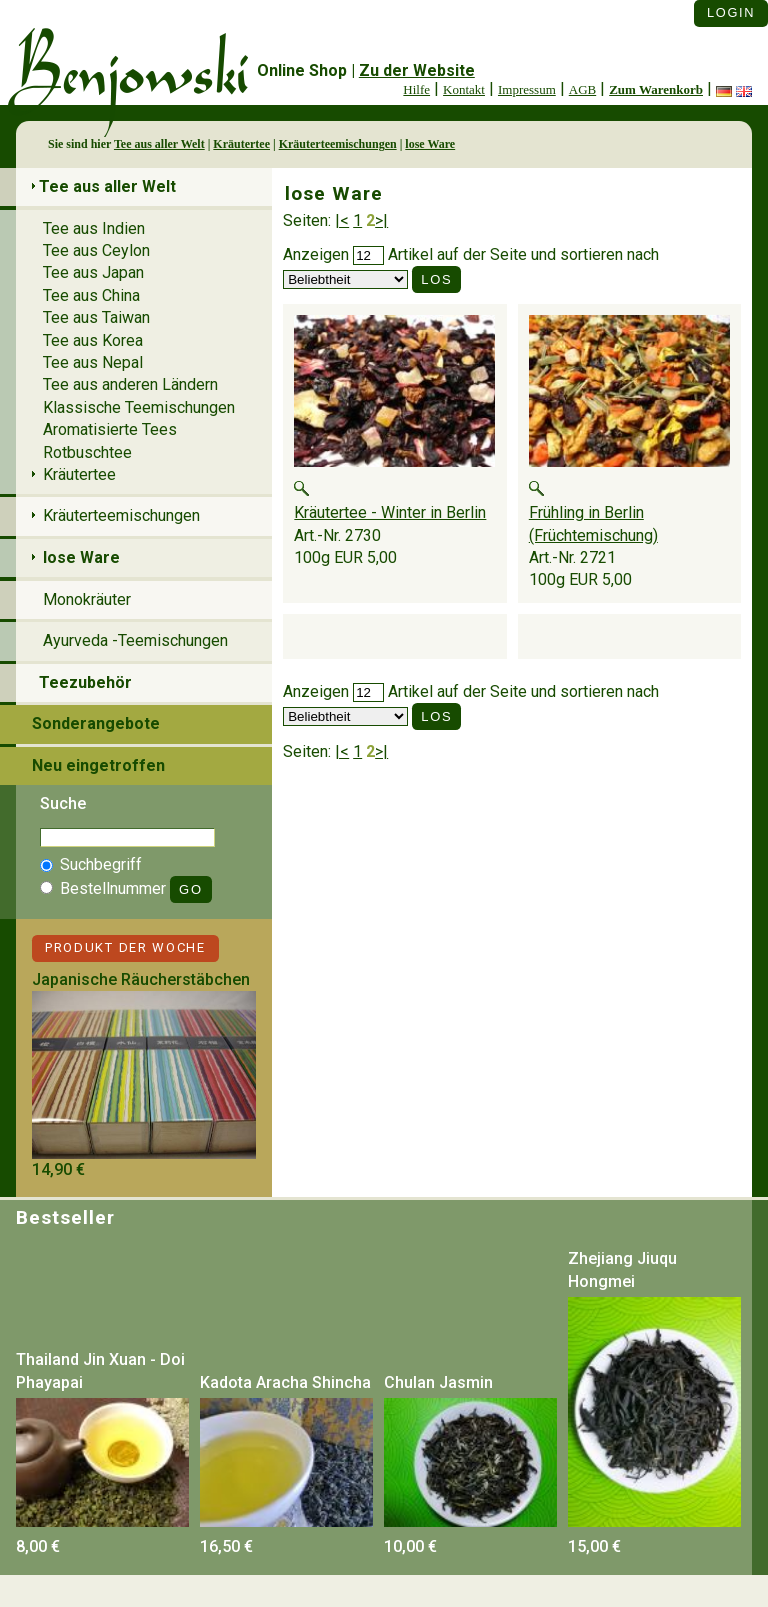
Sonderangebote (96, 723)
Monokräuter (87, 599)
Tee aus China (91, 295)
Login (731, 12)
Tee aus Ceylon (96, 250)
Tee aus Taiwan (96, 317)
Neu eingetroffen (98, 765)
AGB (582, 89)
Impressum (527, 89)
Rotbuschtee (87, 452)
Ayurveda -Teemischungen (135, 640)
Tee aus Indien (94, 228)
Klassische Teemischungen (139, 407)
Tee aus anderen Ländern (130, 384)
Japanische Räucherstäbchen (141, 979)
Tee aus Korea (93, 340)
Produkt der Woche (125, 947)
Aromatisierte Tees (110, 429)
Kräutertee (241, 144)
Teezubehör (85, 682)
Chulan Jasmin (438, 1382)
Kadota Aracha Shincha (285, 1382)
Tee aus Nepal (93, 362)
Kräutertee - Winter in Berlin (390, 512)
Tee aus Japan (93, 272)
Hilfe (416, 89)
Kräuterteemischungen (338, 144)
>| (381, 220)
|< (342, 220)
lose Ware (430, 144)
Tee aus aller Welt (159, 144)
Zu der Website (417, 70)
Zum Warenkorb (656, 89)
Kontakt (464, 89)
